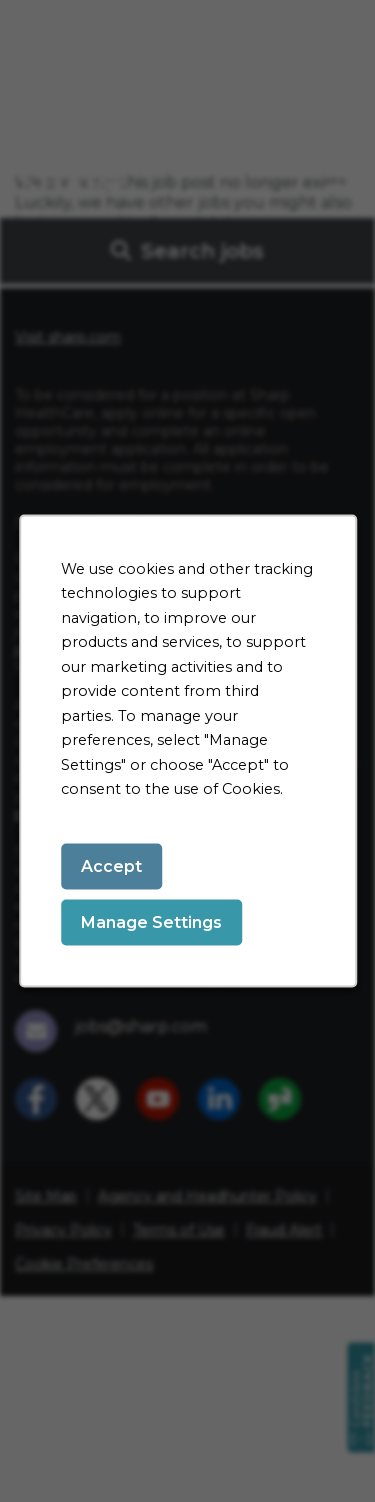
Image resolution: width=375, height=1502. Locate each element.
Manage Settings (151, 921)
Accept (111, 865)
